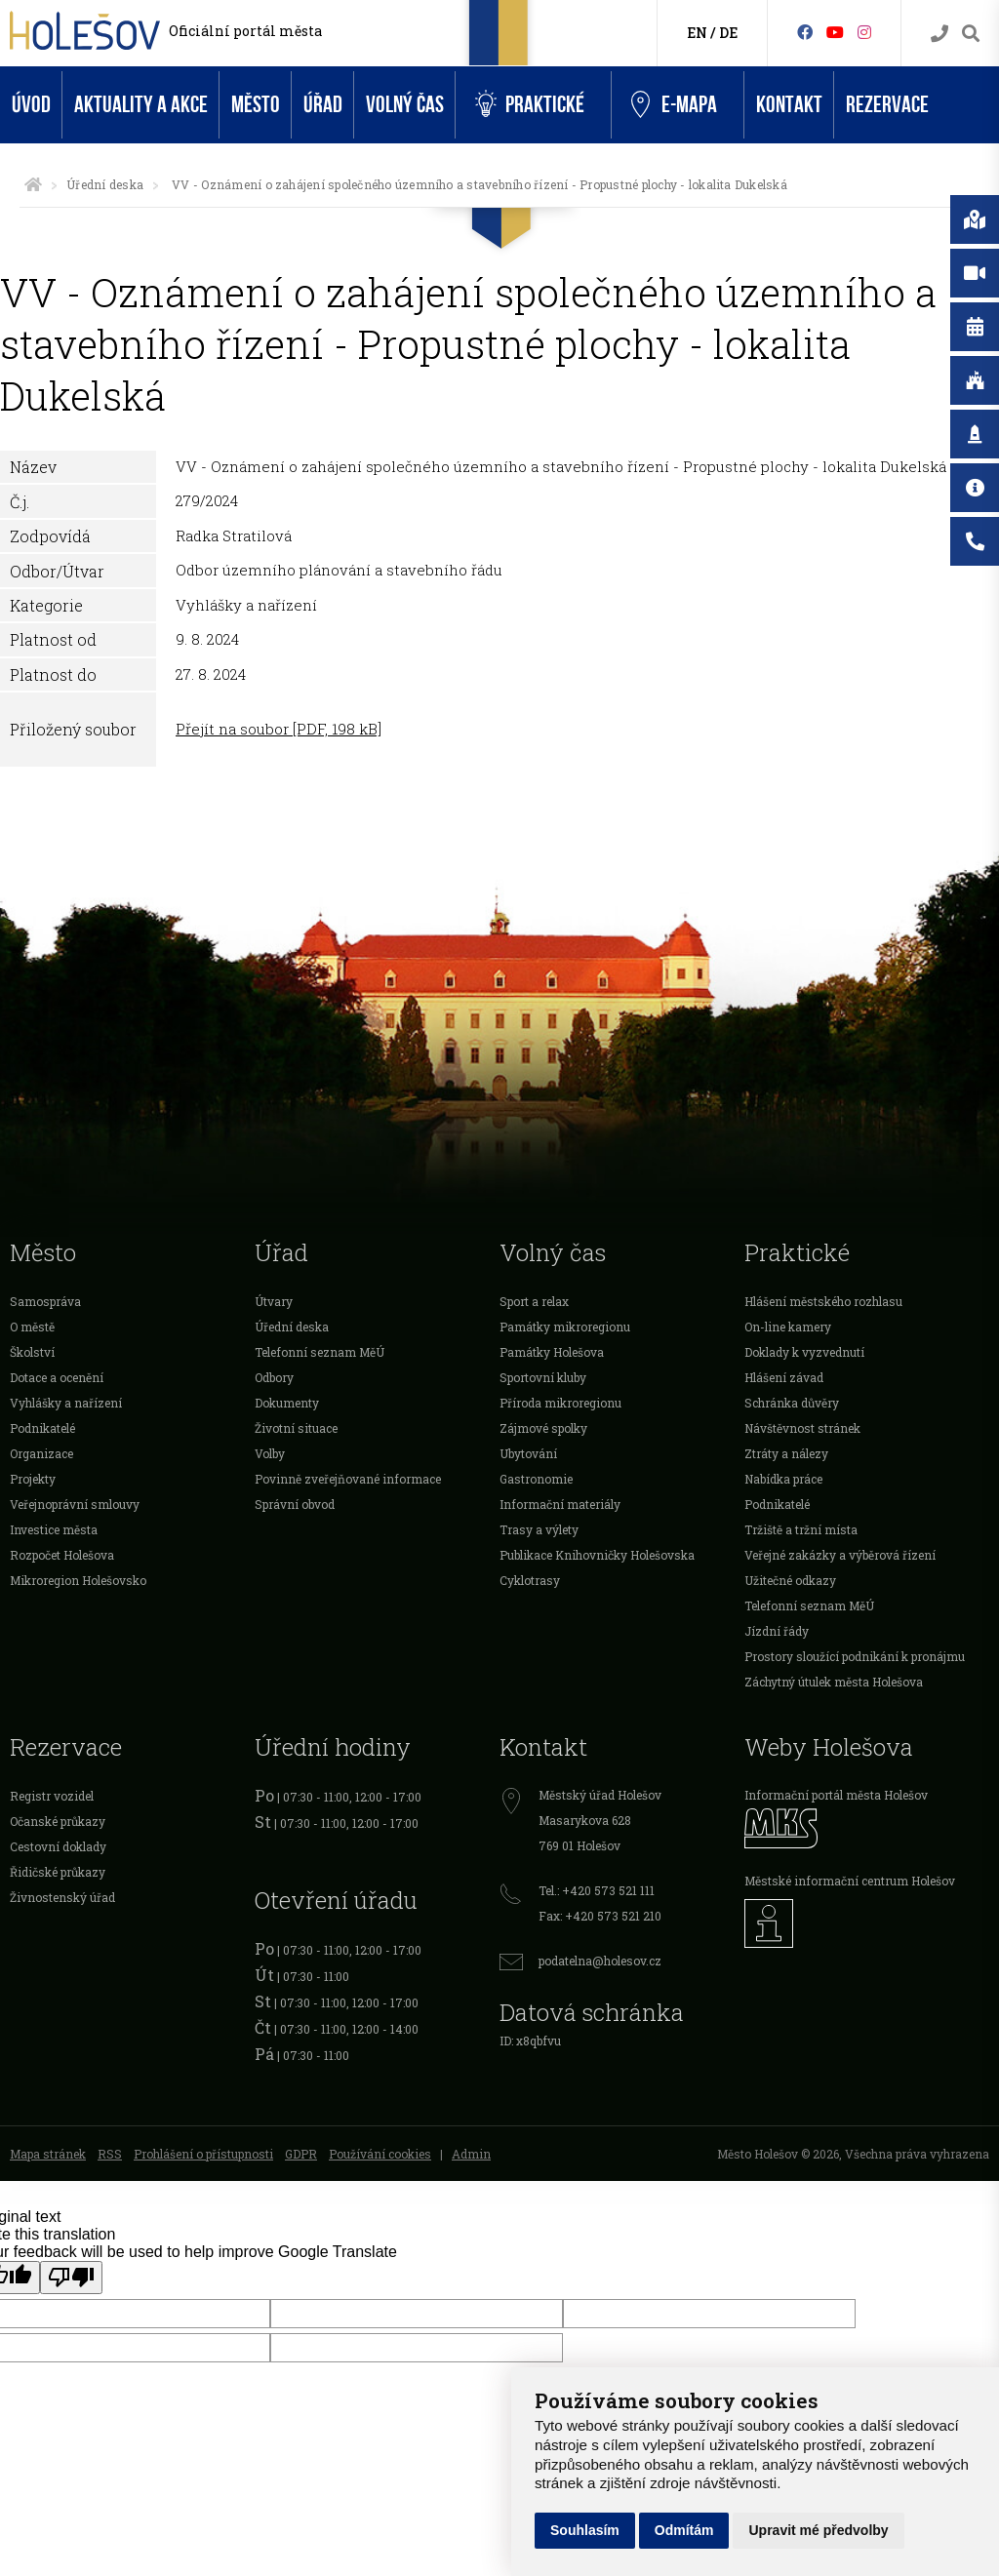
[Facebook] (805, 31)
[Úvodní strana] (33, 184)
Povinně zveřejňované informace (348, 1478)
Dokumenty (287, 1402)
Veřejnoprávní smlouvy (75, 1504)
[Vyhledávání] (970, 33)
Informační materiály (560, 1504)
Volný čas (405, 105)
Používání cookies (380, 2153)
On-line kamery (787, 1326)
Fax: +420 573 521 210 (600, 1915)
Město (255, 105)
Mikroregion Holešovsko (78, 1580)
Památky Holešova (552, 1352)
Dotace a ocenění (56, 1377)
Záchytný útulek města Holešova (833, 1681)
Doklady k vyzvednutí (804, 1352)
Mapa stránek (48, 2153)
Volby (270, 1453)
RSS (110, 2153)
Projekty (33, 1478)
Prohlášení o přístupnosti (203, 2153)
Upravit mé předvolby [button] (818, 2530)
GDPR (301, 2153)
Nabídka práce (783, 1478)
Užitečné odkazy (790, 1580)
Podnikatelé (42, 1428)
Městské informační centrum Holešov (849, 1880)
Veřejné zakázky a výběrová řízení (840, 1555)
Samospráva (45, 1301)
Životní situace (296, 1428)
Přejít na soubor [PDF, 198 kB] (278, 728)
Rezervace (887, 105)
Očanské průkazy (57, 1821)
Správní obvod (295, 1504)
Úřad (322, 105)
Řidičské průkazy (57, 1872)
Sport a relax (534, 1301)
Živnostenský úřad (62, 1897)
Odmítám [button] (684, 2530)
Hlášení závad (783, 1377)
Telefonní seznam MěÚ (319, 1352)
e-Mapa (674, 105)
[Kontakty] (939, 33)
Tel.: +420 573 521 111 (597, 1890)
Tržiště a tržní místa (801, 1529)
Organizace (41, 1453)
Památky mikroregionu (565, 1326)
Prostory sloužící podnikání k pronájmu (854, 1656)
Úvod (31, 105)
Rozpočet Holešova (62, 1555)
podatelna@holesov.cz (600, 1960)
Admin (471, 2153)
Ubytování (528, 1453)
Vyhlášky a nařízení (66, 1402)
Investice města (54, 1529)
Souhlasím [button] (584, 2530)
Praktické (529, 105)
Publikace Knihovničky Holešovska (597, 1555)
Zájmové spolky (543, 1428)
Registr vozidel (52, 1795)
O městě (32, 1326)
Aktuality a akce (141, 105)
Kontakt (789, 105)
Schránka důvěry (791, 1402)
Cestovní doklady (58, 1846)
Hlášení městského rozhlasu (823, 1301)
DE (728, 32)
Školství (32, 1352)
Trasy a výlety (539, 1529)
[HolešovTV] (835, 31)
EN (697, 32)
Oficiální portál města (245, 30)
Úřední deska (104, 184)
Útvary (274, 1301)
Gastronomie (536, 1478)
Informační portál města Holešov (836, 1795)
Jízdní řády (776, 1631)
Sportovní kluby (543, 1377)
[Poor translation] (71, 2277)
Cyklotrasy (530, 1580)
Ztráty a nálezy (786, 1453)
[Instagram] (864, 31)
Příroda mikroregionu (560, 1402)
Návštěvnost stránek (802, 1428)
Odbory (274, 1377)
